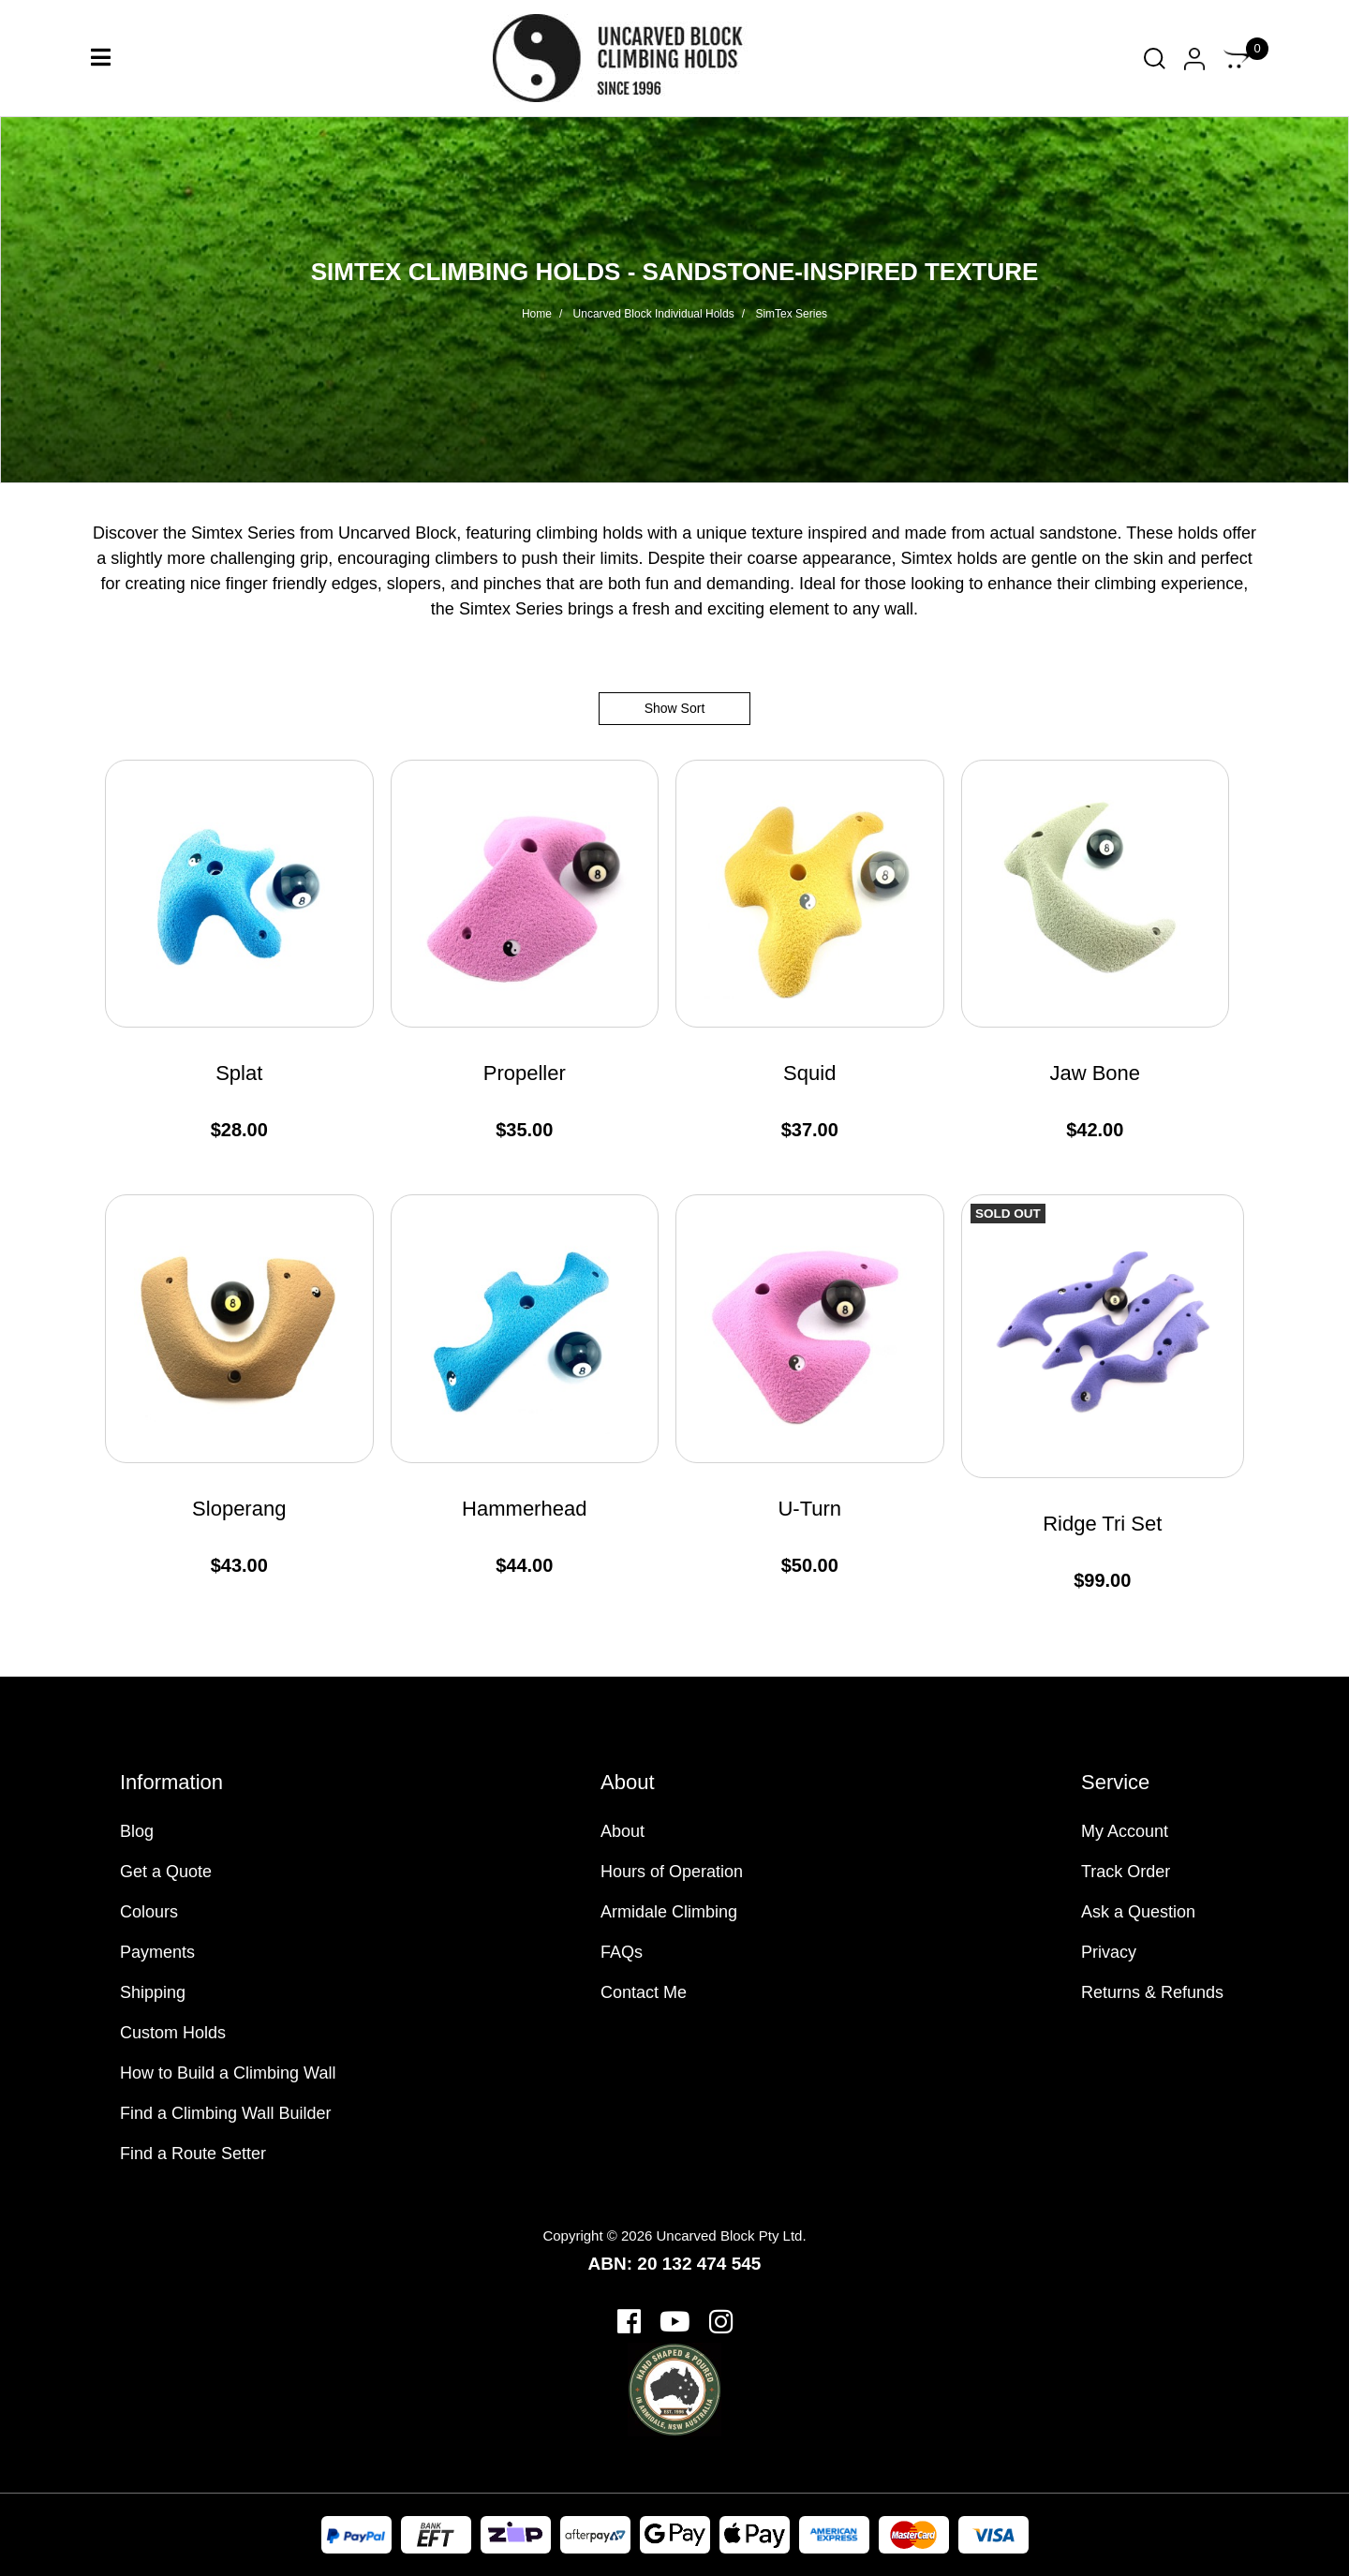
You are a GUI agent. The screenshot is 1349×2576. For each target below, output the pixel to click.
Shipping (152, 1992)
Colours (149, 1911)
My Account (1124, 1831)
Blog (137, 1831)
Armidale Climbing (668, 1911)
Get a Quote (166, 1871)
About (622, 1831)
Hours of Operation (671, 1871)
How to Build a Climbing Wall (227, 2073)
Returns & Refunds (1152, 1992)
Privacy (1108, 1952)
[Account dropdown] (1194, 58)
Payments (157, 1952)
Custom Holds (173, 2032)
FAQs (621, 1952)
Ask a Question (1138, 1911)
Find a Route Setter (193, 2153)
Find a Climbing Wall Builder (225, 2113)
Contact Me (643, 1992)
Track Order (1125, 1871)
